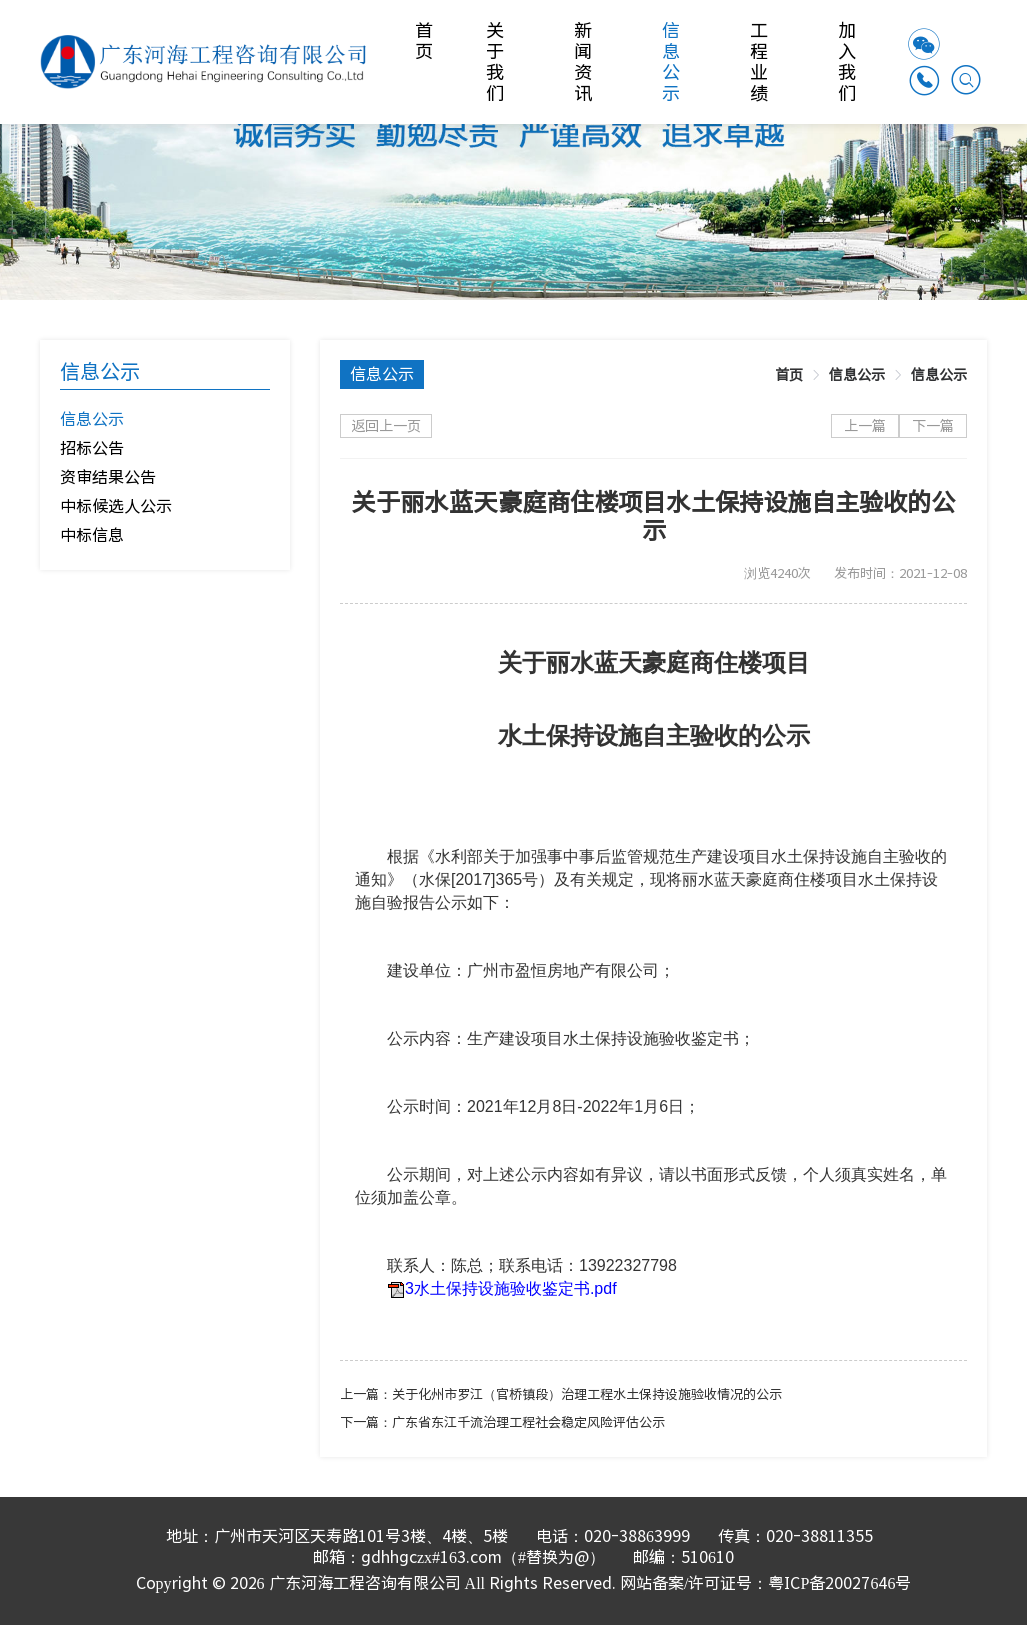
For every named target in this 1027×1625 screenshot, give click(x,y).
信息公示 (672, 62)
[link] (789, 375)
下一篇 (933, 426)
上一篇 (865, 426)
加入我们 (848, 62)
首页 (425, 41)
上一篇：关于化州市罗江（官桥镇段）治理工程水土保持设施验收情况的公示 (561, 1394)
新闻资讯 (584, 62)
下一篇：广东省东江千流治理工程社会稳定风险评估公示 (502, 1422)
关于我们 (496, 62)
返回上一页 (386, 426)
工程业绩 (760, 62)
